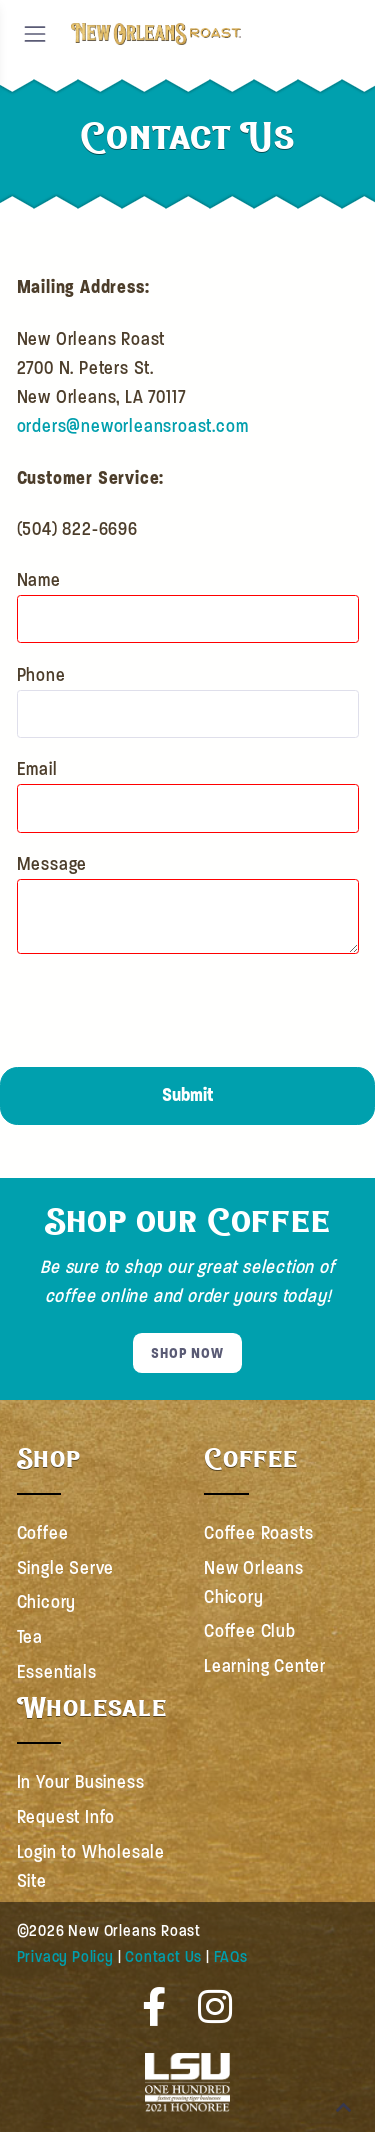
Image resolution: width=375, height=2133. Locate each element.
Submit (187, 1095)
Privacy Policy (65, 1957)
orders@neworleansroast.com (133, 426)
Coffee (43, 1533)
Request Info (66, 1817)
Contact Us (163, 1957)
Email (37, 769)
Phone (41, 675)
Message (52, 864)
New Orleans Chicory (254, 1582)
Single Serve (66, 1568)
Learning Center (265, 1666)
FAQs (231, 1957)
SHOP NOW (187, 1353)
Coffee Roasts (258, 1533)
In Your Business (81, 1782)
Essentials (57, 1672)
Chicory (47, 1602)
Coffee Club (250, 1631)
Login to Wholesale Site (91, 1866)
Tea (30, 1637)
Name (39, 580)
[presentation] (169, 1010)
